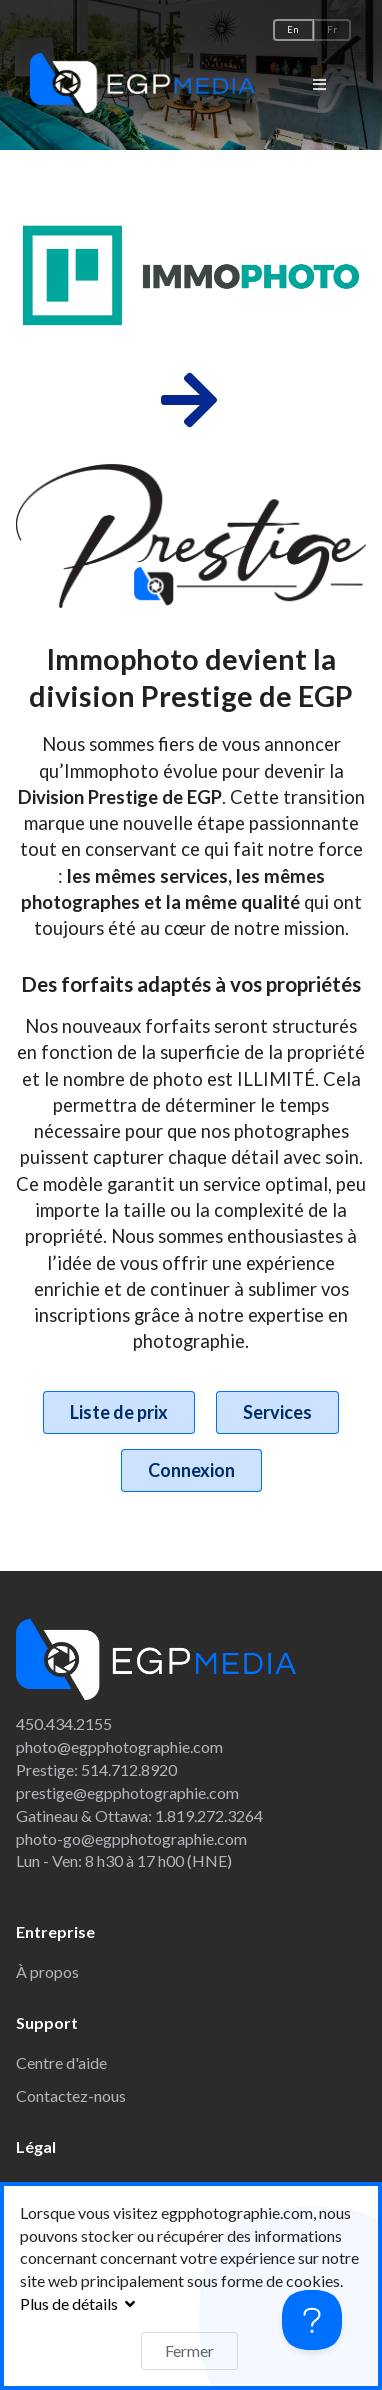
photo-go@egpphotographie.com (131, 1838)
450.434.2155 (64, 1723)
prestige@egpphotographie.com (127, 1792)
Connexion (191, 1470)
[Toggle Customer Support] (312, 2320)
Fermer (189, 2350)
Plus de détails (80, 2303)
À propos (47, 1971)
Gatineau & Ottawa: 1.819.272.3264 (139, 1815)
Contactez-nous (71, 2095)
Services (277, 1412)
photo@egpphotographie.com (119, 1746)
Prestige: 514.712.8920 (96, 1769)
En (293, 29)
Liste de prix (119, 1412)
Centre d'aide (61, 2062)
